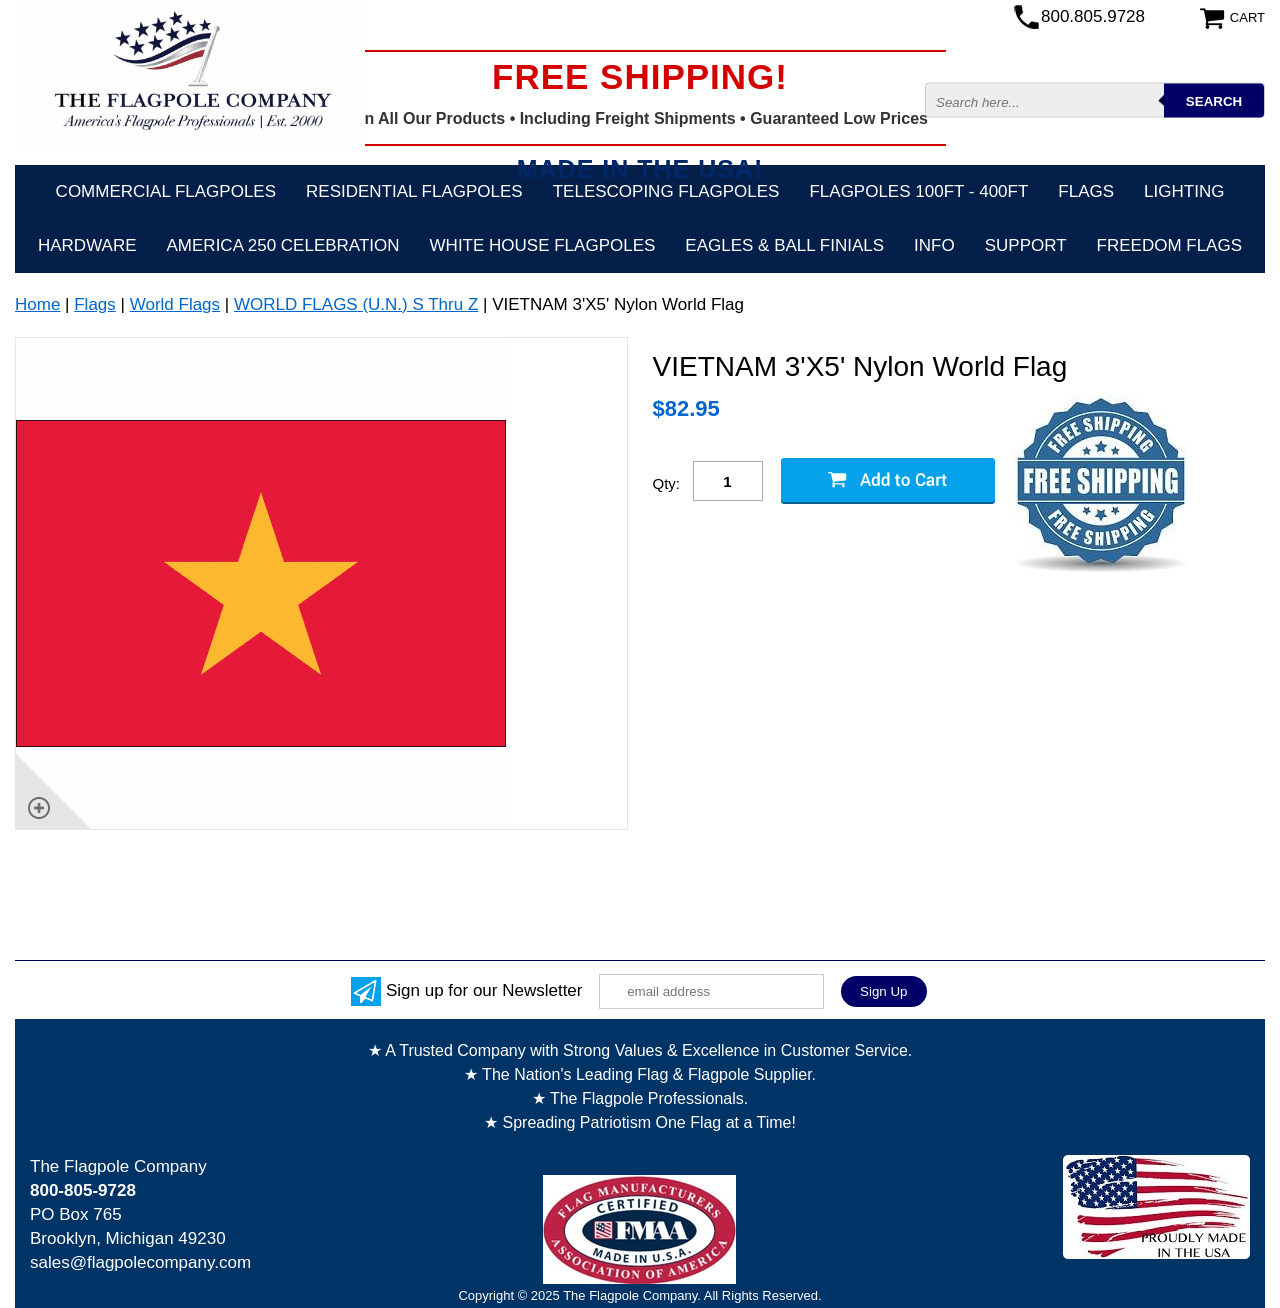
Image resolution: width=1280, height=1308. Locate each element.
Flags (1086, 191)
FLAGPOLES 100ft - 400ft (918, 191)
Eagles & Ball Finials (784, 245)
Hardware (87, 245)
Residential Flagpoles (414, 191)
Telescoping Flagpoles (666, 191)
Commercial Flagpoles (166, 191)
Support (1026, 245)
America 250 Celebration (283, 245)
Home (37, 304)
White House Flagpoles (543, 245)
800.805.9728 (1093, 16)
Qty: (667, 483)
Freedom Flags (1169, 245)
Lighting (1184, 191)
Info (934, 245)
